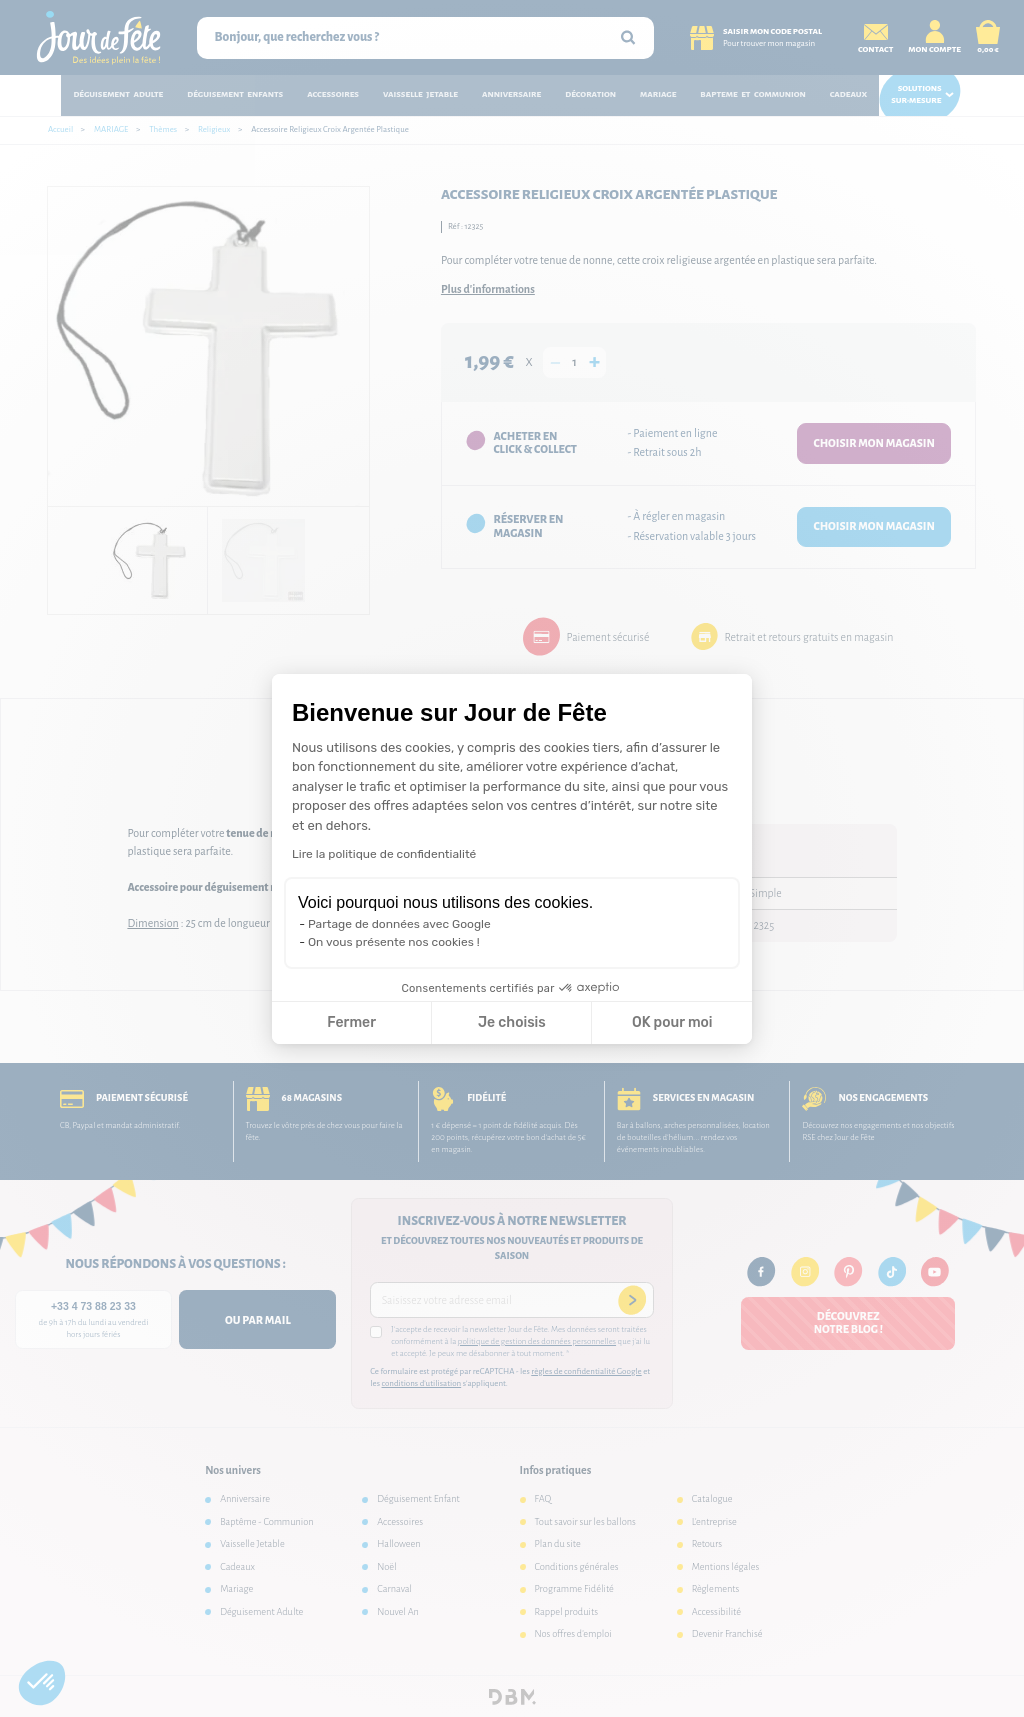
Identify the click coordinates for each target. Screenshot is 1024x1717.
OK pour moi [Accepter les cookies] (672, 1022)
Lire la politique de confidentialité (384, 854)
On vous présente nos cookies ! (394, 942)
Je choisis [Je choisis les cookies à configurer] (512, 1022)
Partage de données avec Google (399, 924)
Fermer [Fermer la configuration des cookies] (351, 1022)
